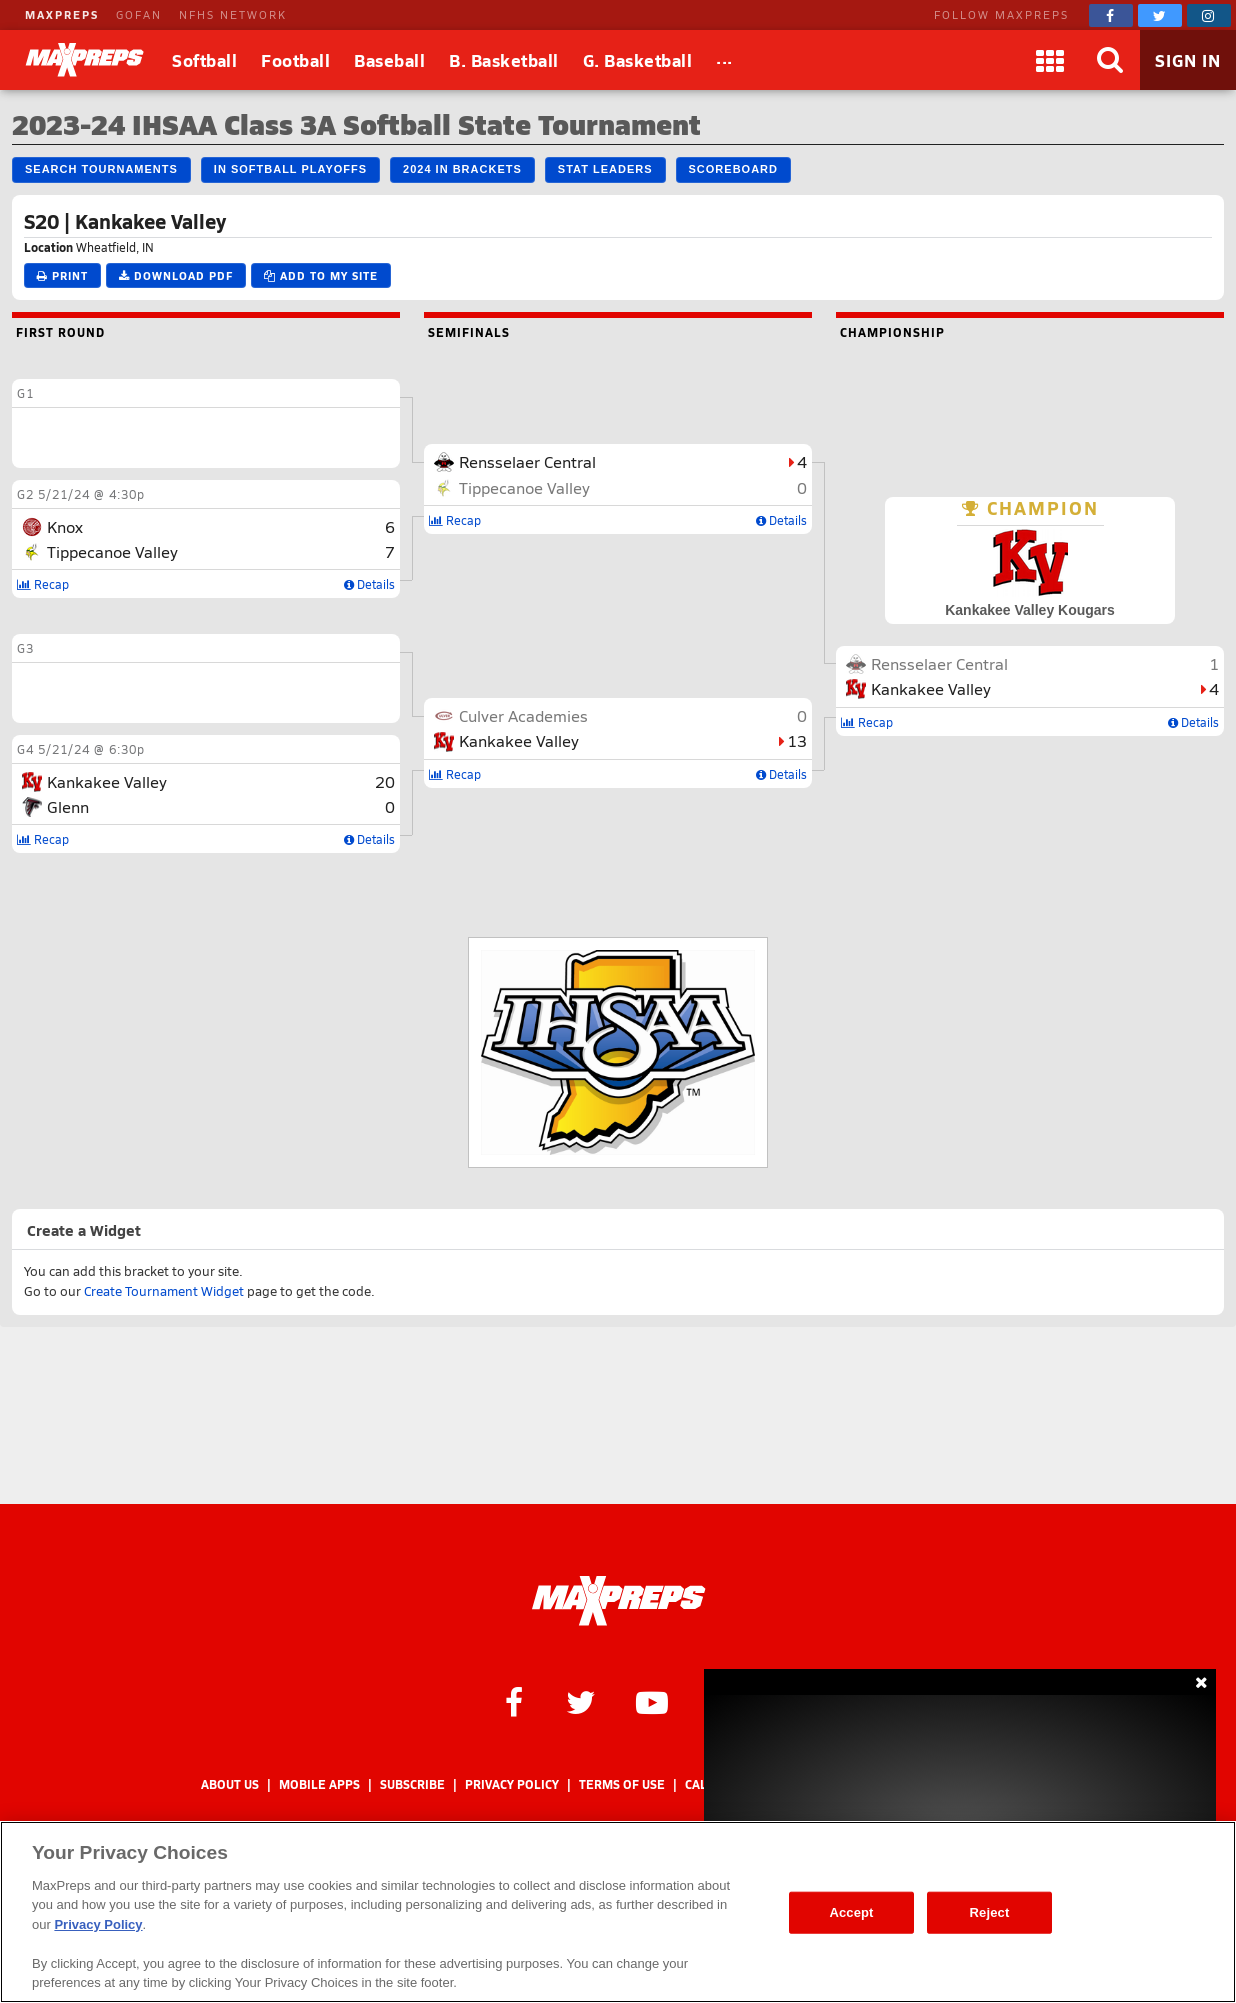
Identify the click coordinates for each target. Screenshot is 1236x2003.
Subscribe (412, 1784)
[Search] (1110, 60)
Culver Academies (523, 715)
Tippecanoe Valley (112, 551)
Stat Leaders (605, 169)
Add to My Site (321, 275)
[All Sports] (724, 60)
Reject (990, 1912)
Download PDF (176, 275)
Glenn (68, 806)
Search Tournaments (101, 169)
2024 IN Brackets (462, 169)
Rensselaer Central (527, 461)
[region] (618, 1912)
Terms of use (622, 1784)
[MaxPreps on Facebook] (1111, 15)
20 (385, 781)
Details (369, 584)
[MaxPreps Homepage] (618, 1601)
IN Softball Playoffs (290, 169)
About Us (230, 1784)
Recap (43, 584)
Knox (65, 526)
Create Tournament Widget (164, 1291)
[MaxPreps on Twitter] (1160, 15)
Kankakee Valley (107, 781)
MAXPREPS (62, 14)
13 (797, 740)
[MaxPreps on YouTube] (652, 1701)
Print (62, 275)
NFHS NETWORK (233, 14)
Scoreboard (733, 169)
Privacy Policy (512, 1784)
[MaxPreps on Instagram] (1209, 15)
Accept (851, 1912)
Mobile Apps (319, 1784)
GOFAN (139, 14)
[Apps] (1050, 60)
